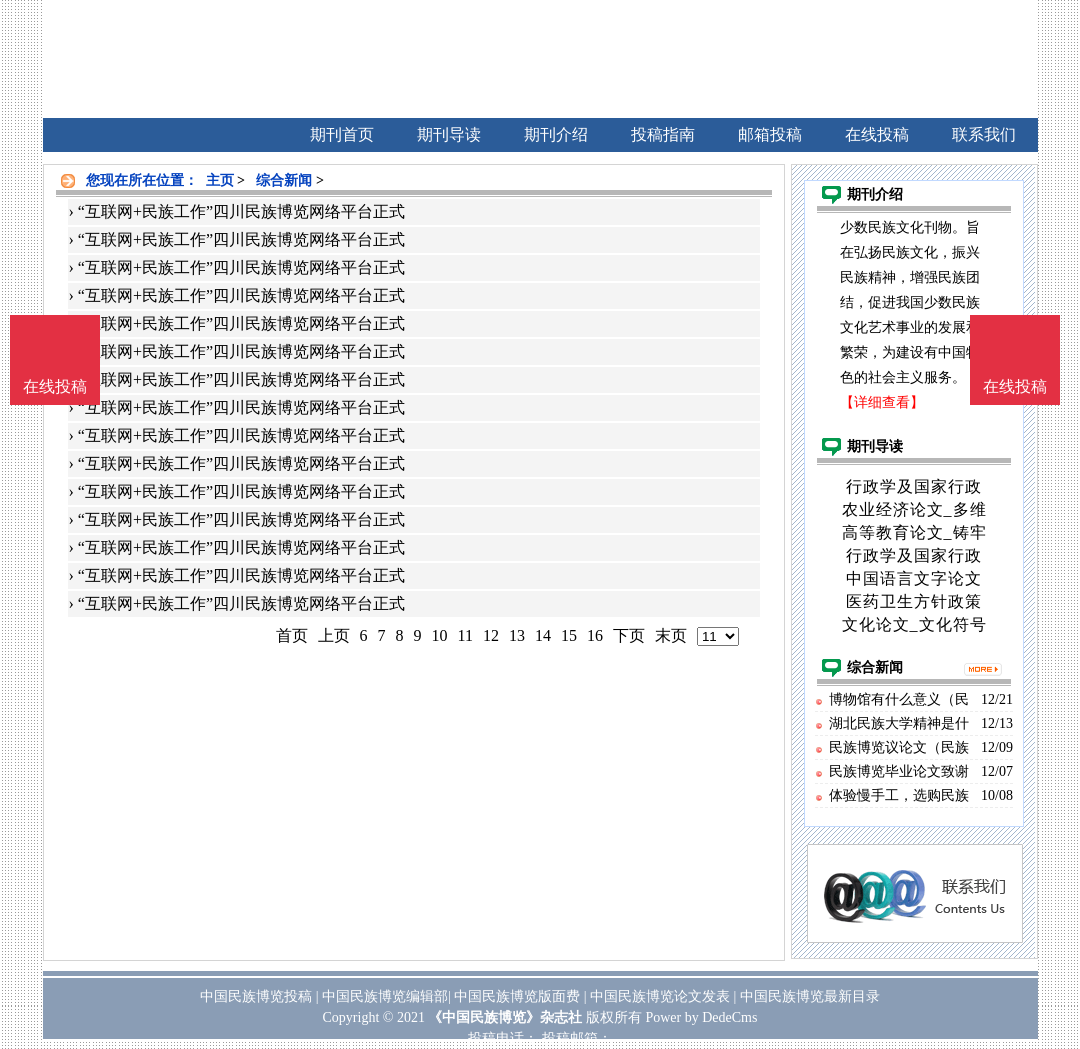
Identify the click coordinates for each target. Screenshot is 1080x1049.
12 (491, 635)
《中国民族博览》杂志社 (505, 1017)
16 (595, 635)
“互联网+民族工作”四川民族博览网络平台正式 (241, 211)
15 (569, 635)
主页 (220, 180)
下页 (629, 635)
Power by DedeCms (701, 1017)
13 (517, 635)
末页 (671, 635)
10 (440, 635)
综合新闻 (284, 180)
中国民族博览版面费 (517, 996)
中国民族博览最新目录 (810, 996)
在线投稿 (1015, 386)
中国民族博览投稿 (256, 996)
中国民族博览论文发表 (660, 996)
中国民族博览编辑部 (385, 996)
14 (543, 635)
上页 (334, 635)
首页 (292, 635)
